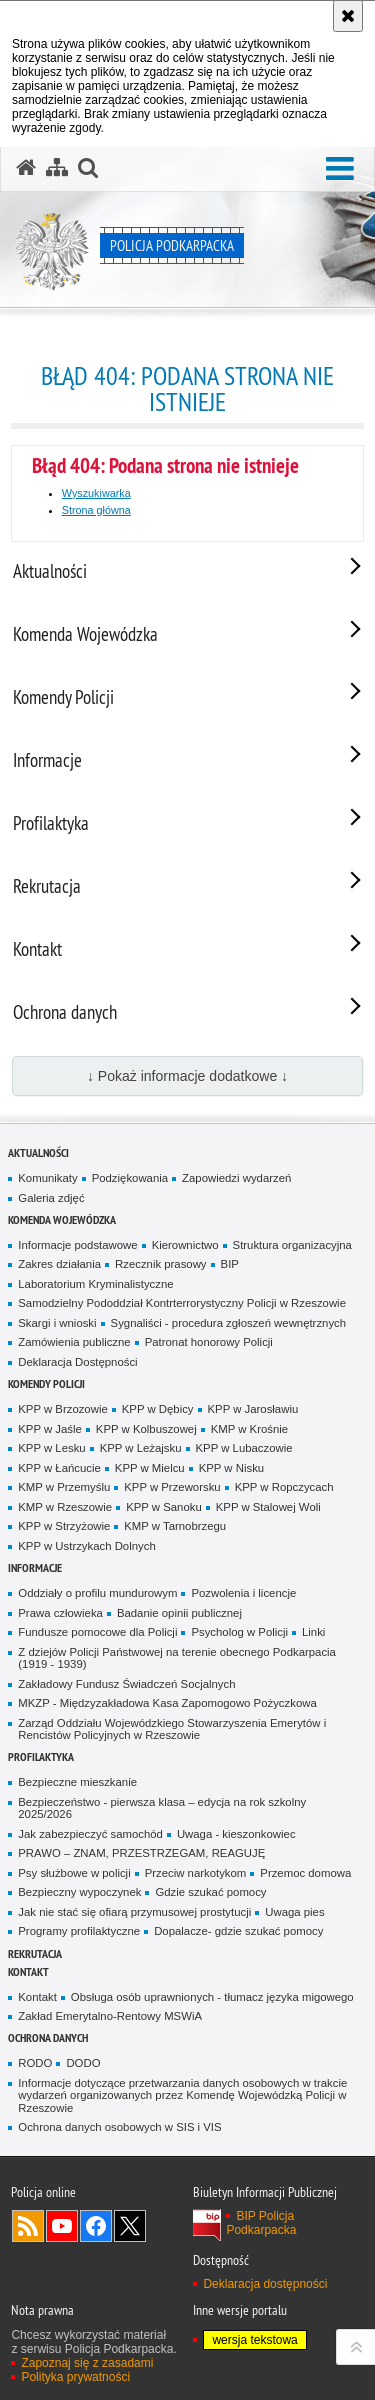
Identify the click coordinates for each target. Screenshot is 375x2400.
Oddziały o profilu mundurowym (97, 1593)
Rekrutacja (35, 1953)
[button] (340, 169)
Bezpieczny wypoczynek (79, 1892)
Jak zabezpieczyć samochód (90, 1834)
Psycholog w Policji (239, 1632)
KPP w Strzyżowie (64, 1526)
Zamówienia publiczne (74, 1342)
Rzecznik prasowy (161, 1264)
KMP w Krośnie (249, 1429)
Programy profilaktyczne (79, 1931)
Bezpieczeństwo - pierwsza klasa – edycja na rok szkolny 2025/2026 (162, 1808)
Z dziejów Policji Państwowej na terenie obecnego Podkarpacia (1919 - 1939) (177, 1658)
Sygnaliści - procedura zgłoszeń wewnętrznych (229, 1323)
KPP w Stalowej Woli (268, 1507)
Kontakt (28, 1971)
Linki (313, 1632)
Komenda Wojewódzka (62, 1219)
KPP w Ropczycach (284, 1487)
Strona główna (96, 510)
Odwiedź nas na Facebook (96, 2226)
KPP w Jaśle (50, 1429)
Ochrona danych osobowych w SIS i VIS (119, 2127)
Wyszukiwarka (96, 493)
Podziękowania (130, 1178)
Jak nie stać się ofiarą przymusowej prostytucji (134, 1912)
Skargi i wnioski (57, 1323)
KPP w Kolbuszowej (146, 1429)
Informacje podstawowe (77, 1245)
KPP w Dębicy (158, 1409)
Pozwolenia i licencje (243, 1593)
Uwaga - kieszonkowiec (236, 1834)
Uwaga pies (294, 1912)
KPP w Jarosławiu (253, 1409)
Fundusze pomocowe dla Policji (97, 1632)
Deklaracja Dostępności (77, 1362)
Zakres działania (59, 1264)
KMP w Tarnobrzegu (175, 1526)
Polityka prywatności (75, 2377)
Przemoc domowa (305, 1873)
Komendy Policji (46, 1383)
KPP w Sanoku (164, 1507)
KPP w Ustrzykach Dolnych (86, 1546)
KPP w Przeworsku (172, 1487)
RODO (35, 2063)
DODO (83, 2063)
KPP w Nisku (231, 1468)
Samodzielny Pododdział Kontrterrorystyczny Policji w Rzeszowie (182, 1303)
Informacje (35, 1567)
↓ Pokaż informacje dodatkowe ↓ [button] (187, 1076)
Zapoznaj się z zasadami (87, 2363)
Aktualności (38, 1152)
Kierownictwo (185, 1245)
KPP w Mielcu (150, 1468)
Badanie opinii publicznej (179, 1613)
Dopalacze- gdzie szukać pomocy (238, 1931)
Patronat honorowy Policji (209, 1342)
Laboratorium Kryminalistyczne (95, 1284)
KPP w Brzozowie (62, 1409)
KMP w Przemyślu (64, 1487)
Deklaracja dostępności (265, 2284)
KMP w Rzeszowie (65, 1507)
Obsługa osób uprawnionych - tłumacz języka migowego (212, 1997)
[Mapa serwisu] (57, 168)
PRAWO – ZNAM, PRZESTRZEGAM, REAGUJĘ (141, 1853)
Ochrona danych (48, 2037)
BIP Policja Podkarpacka (261, 2223)
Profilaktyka (41, 1756)
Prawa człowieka (60, 1613)
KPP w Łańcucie (59, 1468)
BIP (230, 1264)
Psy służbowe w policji (74, 1873)
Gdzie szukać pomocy (210, 1892)
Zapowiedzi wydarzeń (236, 1178)
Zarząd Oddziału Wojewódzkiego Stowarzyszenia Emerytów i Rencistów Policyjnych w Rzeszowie (172, 1729)
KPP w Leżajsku (141, 1448)
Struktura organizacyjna (292, 1245)
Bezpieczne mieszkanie (77, 1782)
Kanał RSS (28, 2226)
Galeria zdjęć (51, 1198)
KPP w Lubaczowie (244, 1448)
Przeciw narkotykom (196, 1873)
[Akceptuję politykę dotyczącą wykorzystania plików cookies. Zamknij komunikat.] (348, 16)
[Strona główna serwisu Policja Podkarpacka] (26, 168)
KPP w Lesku (51, 1448)
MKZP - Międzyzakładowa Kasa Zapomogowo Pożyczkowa (167, 1703)
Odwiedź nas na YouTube (62, 2226)
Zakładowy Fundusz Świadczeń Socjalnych (126, 1684)
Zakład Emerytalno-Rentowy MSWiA (110, 2016)
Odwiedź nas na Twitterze (130, 2226)
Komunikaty (47, 1178)
